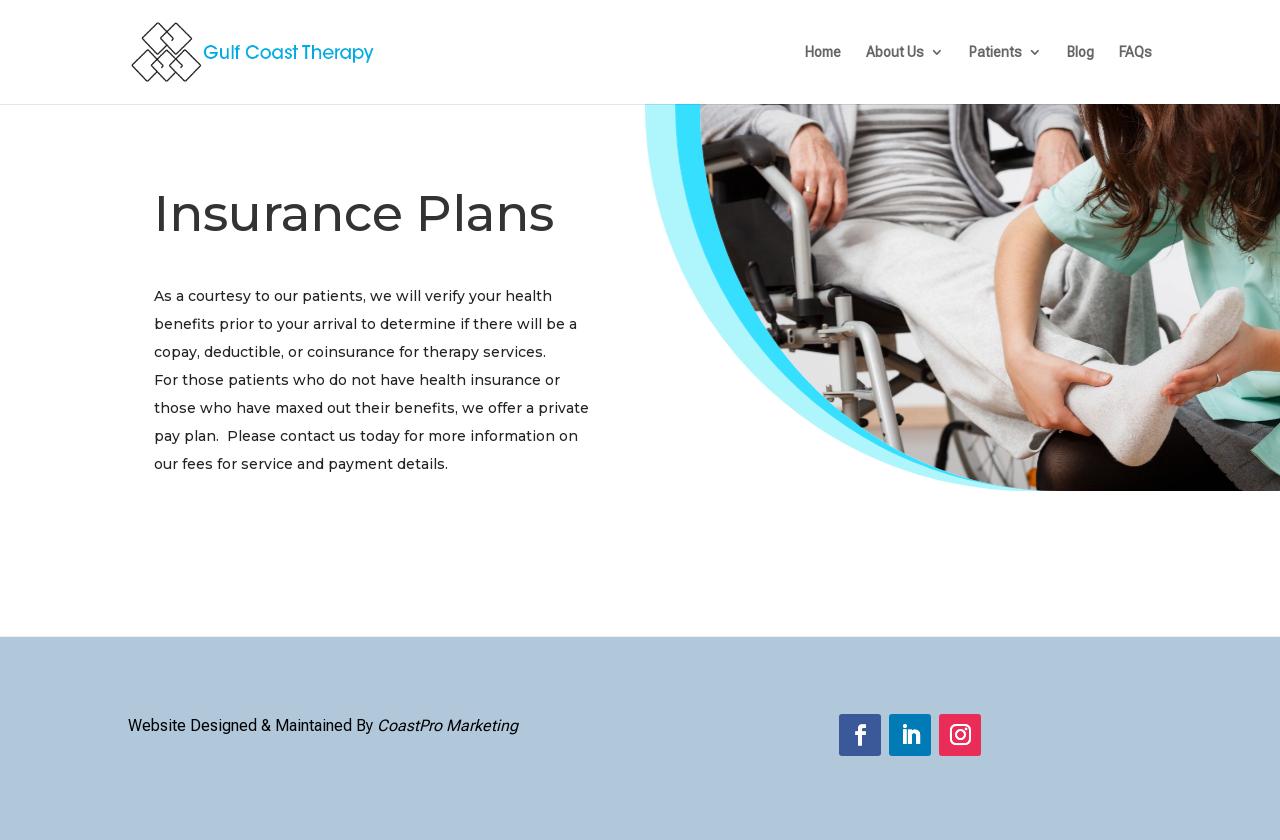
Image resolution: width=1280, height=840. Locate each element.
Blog (1080, 52)
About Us (895, 52)
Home (823, 52)
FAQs (1135, 52)
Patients (995, 52)
